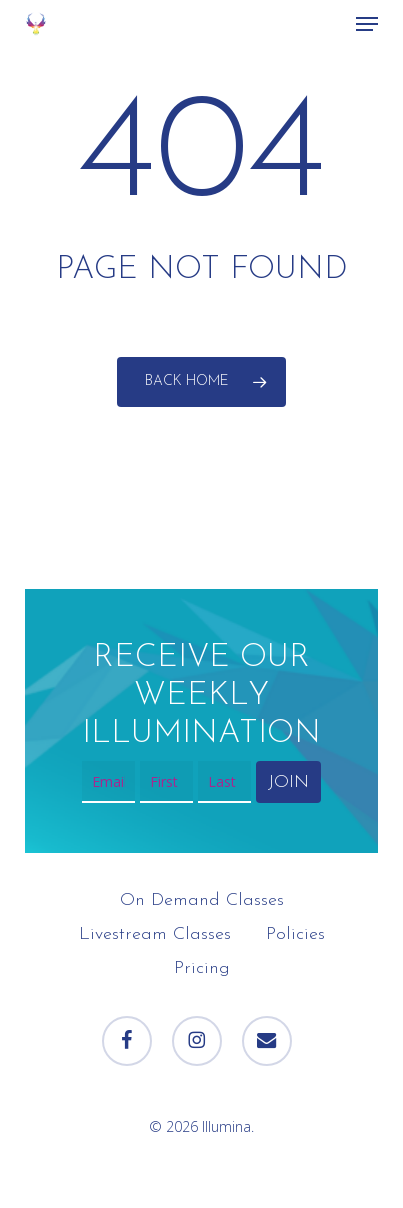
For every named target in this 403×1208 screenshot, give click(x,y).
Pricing (202, 968)
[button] (367, 24)
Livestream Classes (155, 934)
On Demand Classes (202, 900)
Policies (295, 934)
